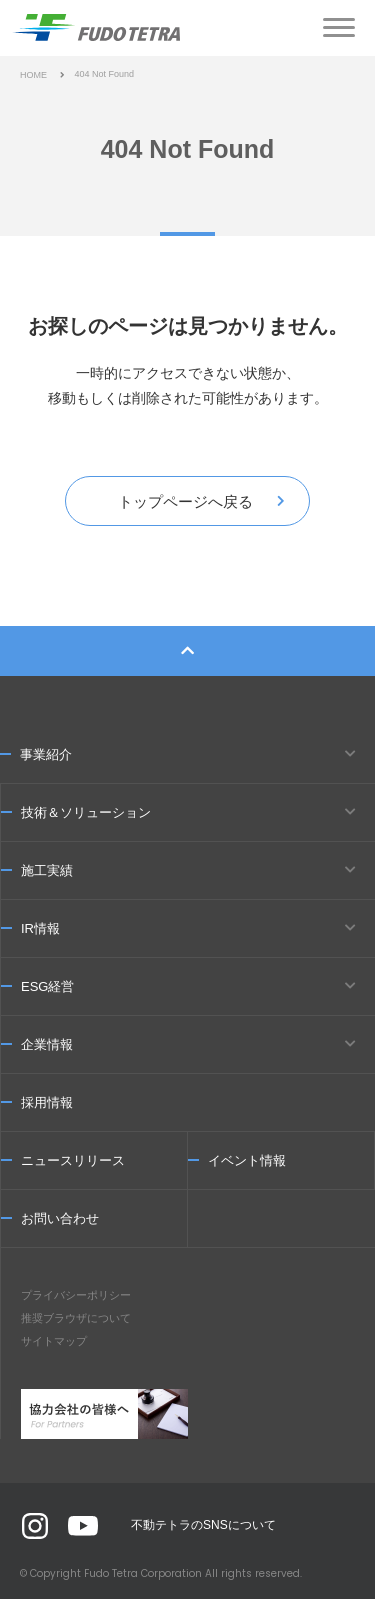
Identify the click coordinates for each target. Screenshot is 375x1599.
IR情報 (40, 928)
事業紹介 (46, 754)
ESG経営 (47, 986)
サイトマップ (54, 1341)
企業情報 (47, 1044)
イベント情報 (247, 1160)
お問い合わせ (60, 1218)
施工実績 (47, 870)
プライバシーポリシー (76, 1295)
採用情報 (47, 1102)
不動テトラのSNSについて (203, 1525)
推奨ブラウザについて (76, 1318)
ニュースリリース (73, 1160)
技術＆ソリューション (86, 812)
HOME (33, 75)
